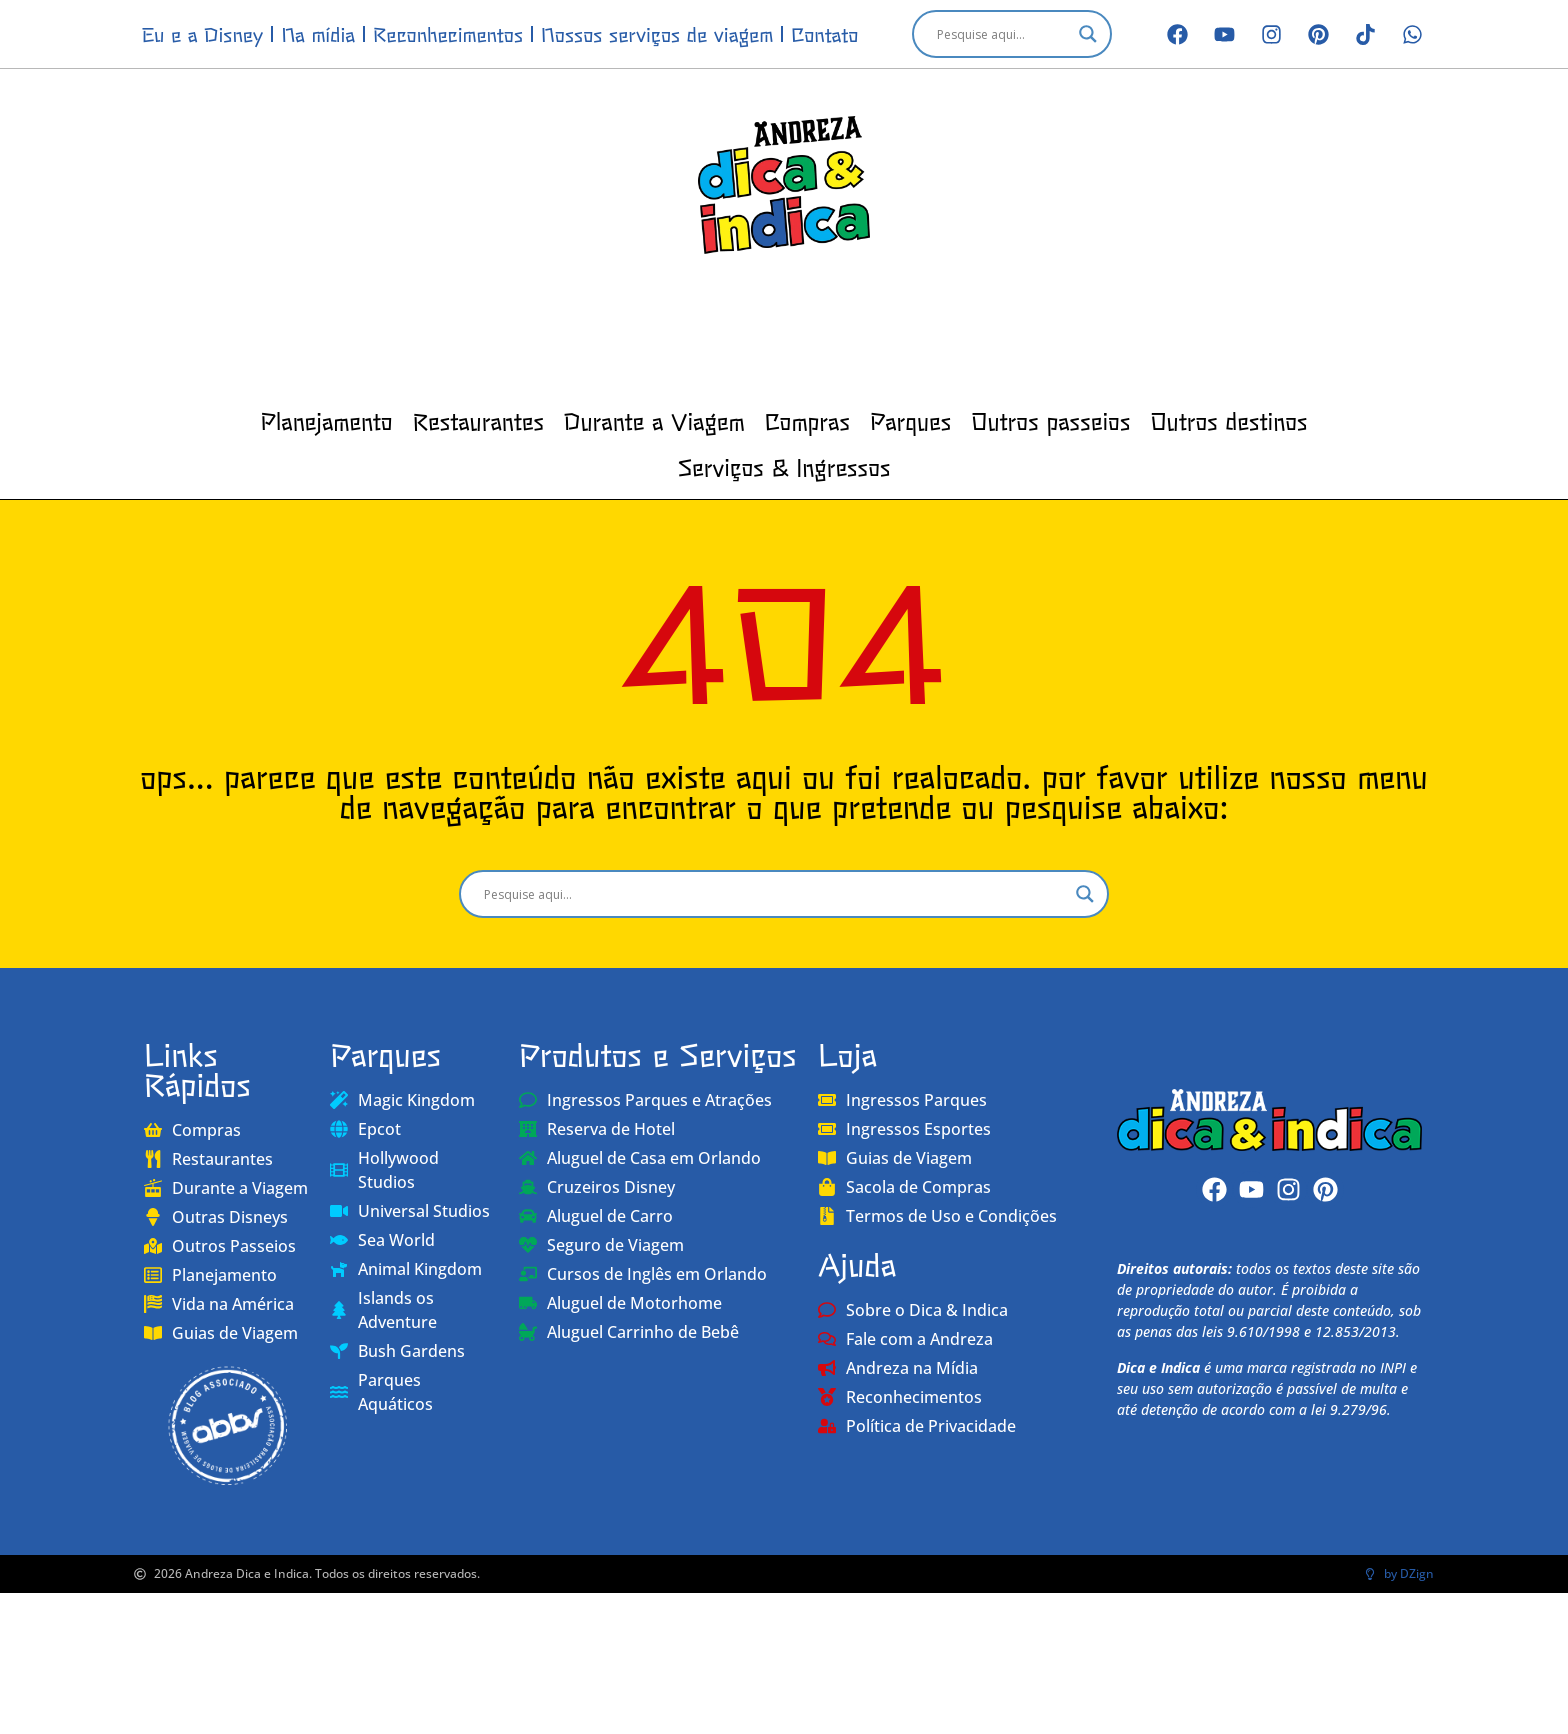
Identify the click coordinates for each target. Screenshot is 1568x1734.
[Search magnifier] (1088, 34)
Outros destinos (1228, 420)
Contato (824, 33)
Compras (807, 420)
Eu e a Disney (202, 33)
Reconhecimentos (448, 33)
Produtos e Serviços (658, 1053)
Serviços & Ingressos (783, 466)
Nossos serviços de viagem (657, 33)
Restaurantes (478, 420)
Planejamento (326, 420)
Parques (910, 420)
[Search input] (1003, 34)
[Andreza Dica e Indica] (1269, 1120)
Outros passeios (1050, 420)
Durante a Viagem (654, 420)
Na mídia (318, 33)
